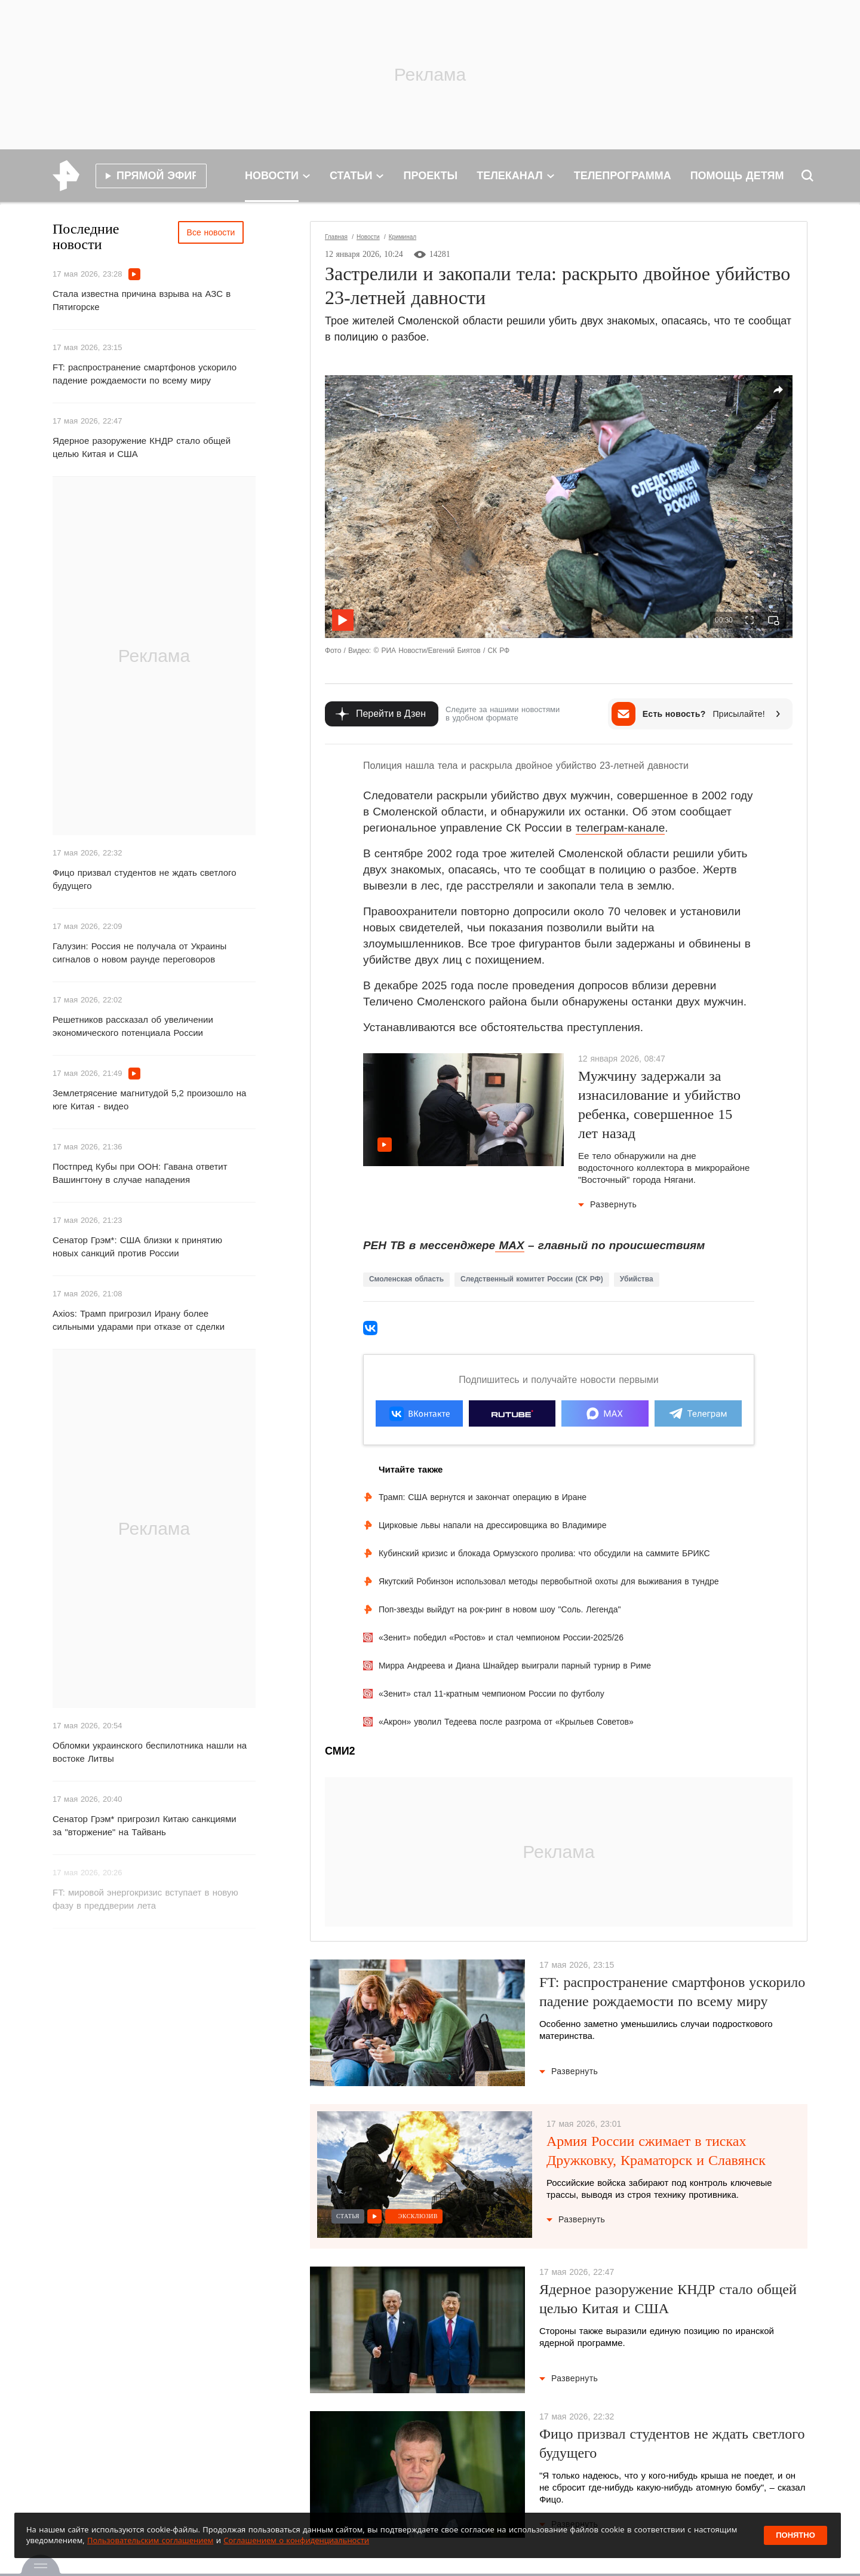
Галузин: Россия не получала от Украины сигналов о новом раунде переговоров (139, 952)
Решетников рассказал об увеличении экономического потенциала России (133, 1026)
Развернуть (607, 1204)
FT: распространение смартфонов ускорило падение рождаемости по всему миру (144, 373)
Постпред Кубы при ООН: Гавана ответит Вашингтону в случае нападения (140, 1173)
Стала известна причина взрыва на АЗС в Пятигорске (142, 300)
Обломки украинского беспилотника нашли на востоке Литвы (150, 1752)
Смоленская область (406, 1279)
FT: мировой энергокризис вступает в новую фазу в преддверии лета (145, 1898)
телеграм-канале (620, 827)
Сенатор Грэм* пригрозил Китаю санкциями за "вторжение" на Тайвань (144, 1825)
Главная (336, 237)
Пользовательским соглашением (150, 2540)
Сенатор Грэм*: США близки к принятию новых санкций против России (137, 1246)
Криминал (402, 237)
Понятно (795, 2535)
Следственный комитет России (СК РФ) (531, 1279)
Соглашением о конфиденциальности (296, 2540)
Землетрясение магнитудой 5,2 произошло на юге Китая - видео (149, 1099)
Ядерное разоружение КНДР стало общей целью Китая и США (142, 447)
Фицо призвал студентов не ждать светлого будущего (144, 879)
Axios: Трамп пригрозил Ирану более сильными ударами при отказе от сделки (139, 1320)
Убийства (636, 1279)
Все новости (211, 232)
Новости (368, 237)
